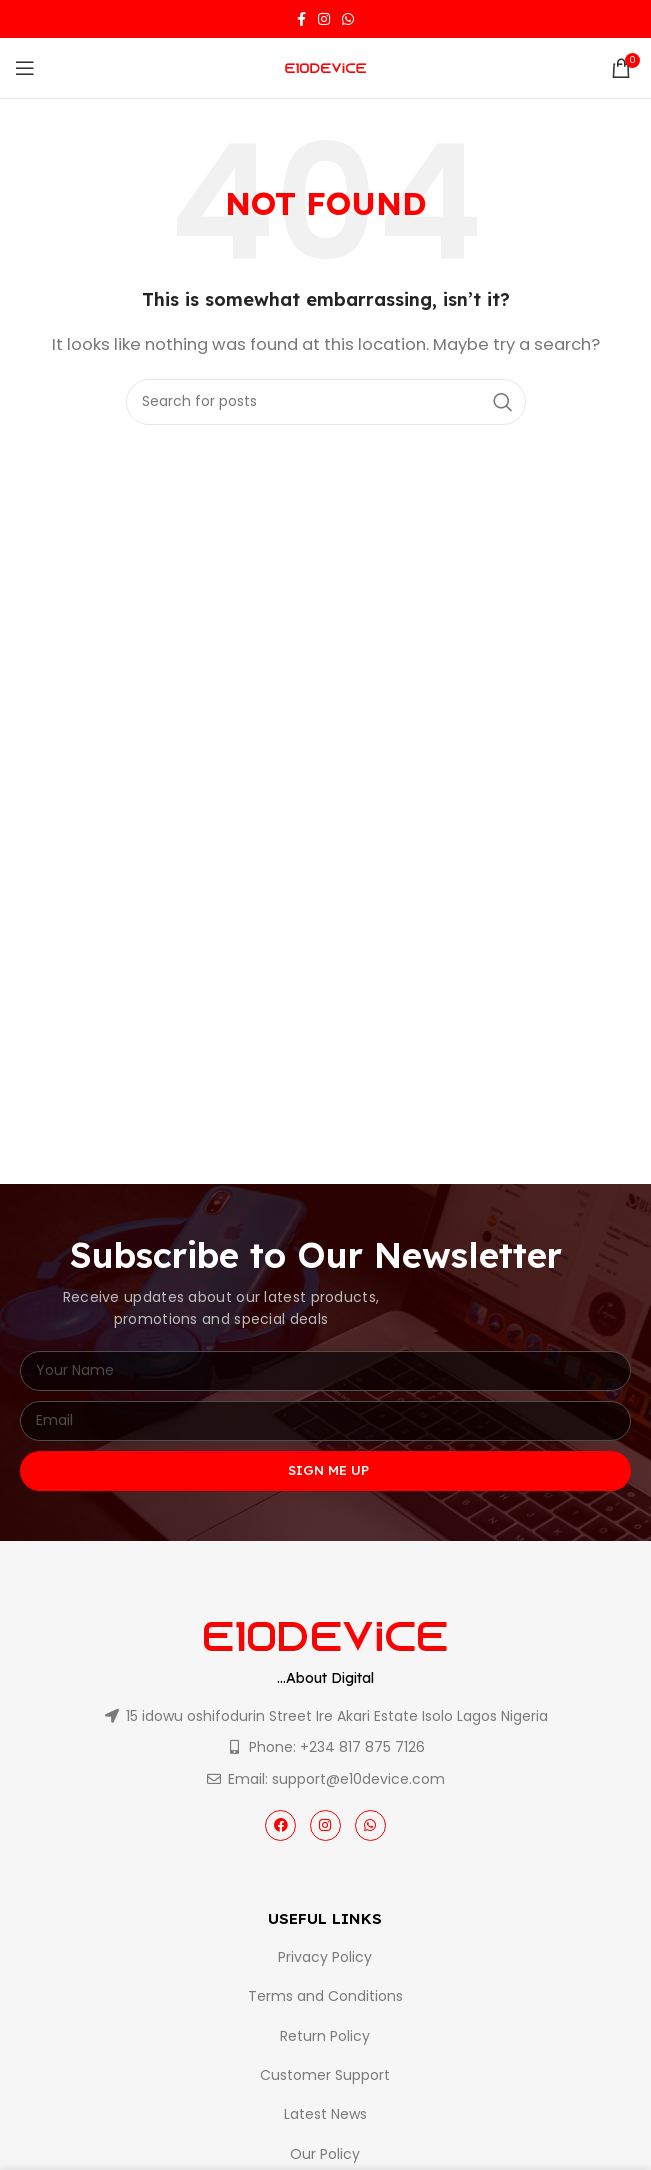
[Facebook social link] (301, 19)
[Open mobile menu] (25, 68)
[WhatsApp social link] (348, 19)
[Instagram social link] (324, 19)
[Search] (326, 402)
